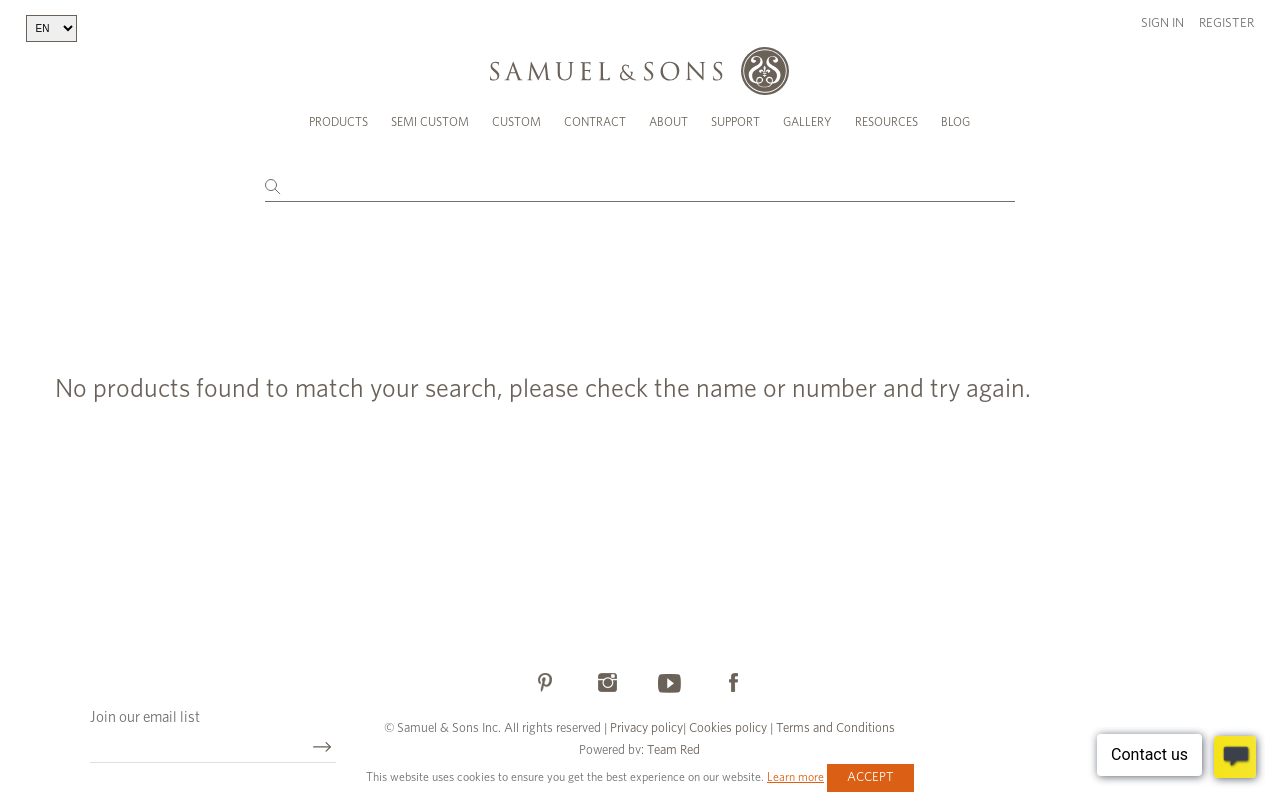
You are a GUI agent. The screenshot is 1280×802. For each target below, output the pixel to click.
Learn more (795, 777)
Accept (870, 777)
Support (735, 122)
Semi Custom (430, 122)
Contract (595, 122)
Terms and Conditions (834, 728)
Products (338, 122)
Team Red (673, 750)
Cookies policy (728, 728)
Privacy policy (646, 728)
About (668, 122)
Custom (516, 122)
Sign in (1162, 23)
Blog (955, 122)
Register (1226, 23)
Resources (886, 122)
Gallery (807, 122)
